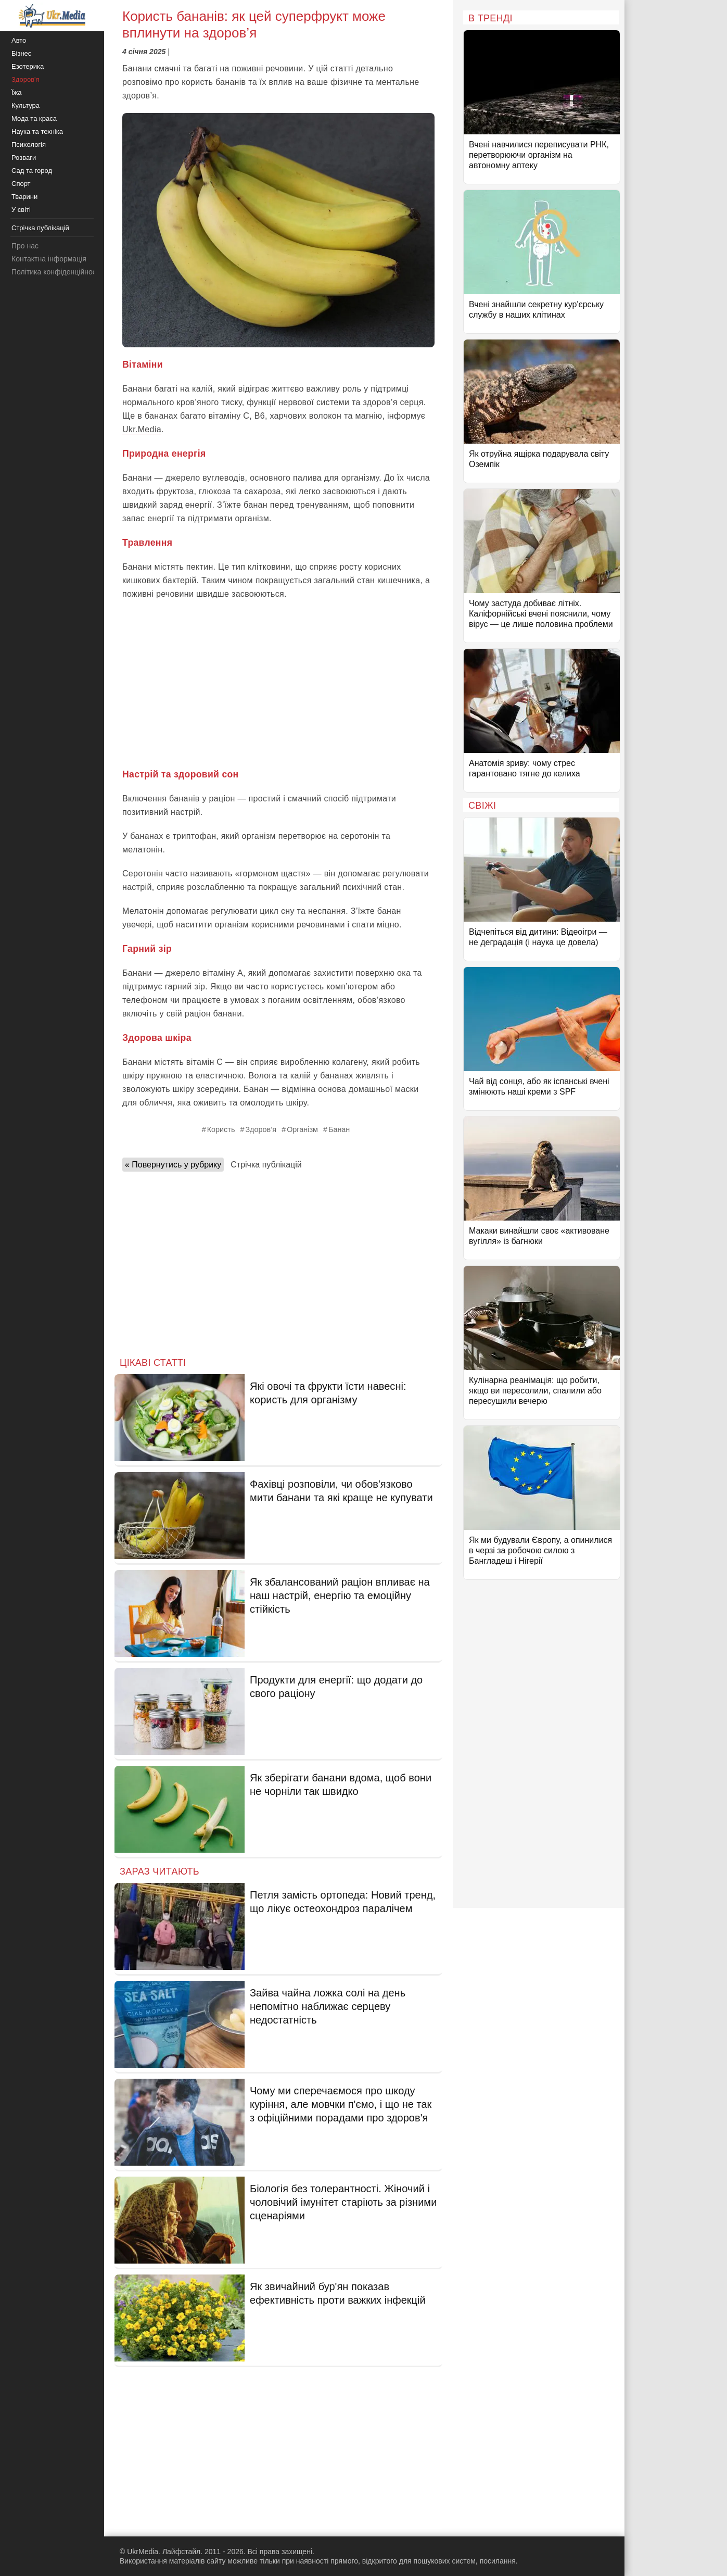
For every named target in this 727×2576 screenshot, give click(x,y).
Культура (25, 105)
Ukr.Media (141, 429)
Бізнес (21, 53)
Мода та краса (34, 118)
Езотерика (27, 66)
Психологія (28, 144)
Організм (302, 1129)
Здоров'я (25, 79)
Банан (339, 1129)
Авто (18, 40)
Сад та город (31, 170)
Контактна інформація (48, 259)
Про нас (25, 246)
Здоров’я (260, 1129)
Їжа (16, 92)
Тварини (24, 196)
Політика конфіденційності (56, 272)
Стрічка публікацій (266, 1164)
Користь (221, 1129)
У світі (21, 209)
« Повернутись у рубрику (173, 1164)
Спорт (21, 183)
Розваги (23, 157)
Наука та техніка (37, 131)
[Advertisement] (278, 684)
